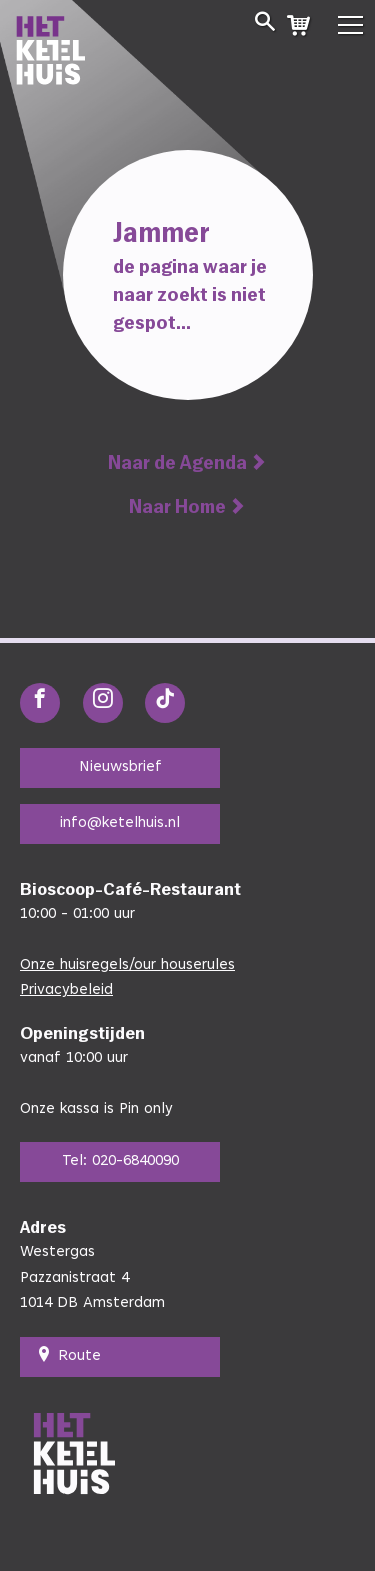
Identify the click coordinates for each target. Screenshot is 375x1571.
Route (68, 1357)
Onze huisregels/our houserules (127, 965)
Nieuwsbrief (120, 767)
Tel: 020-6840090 (120, 1161)
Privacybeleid (66, 990)
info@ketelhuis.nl (120, 823)
